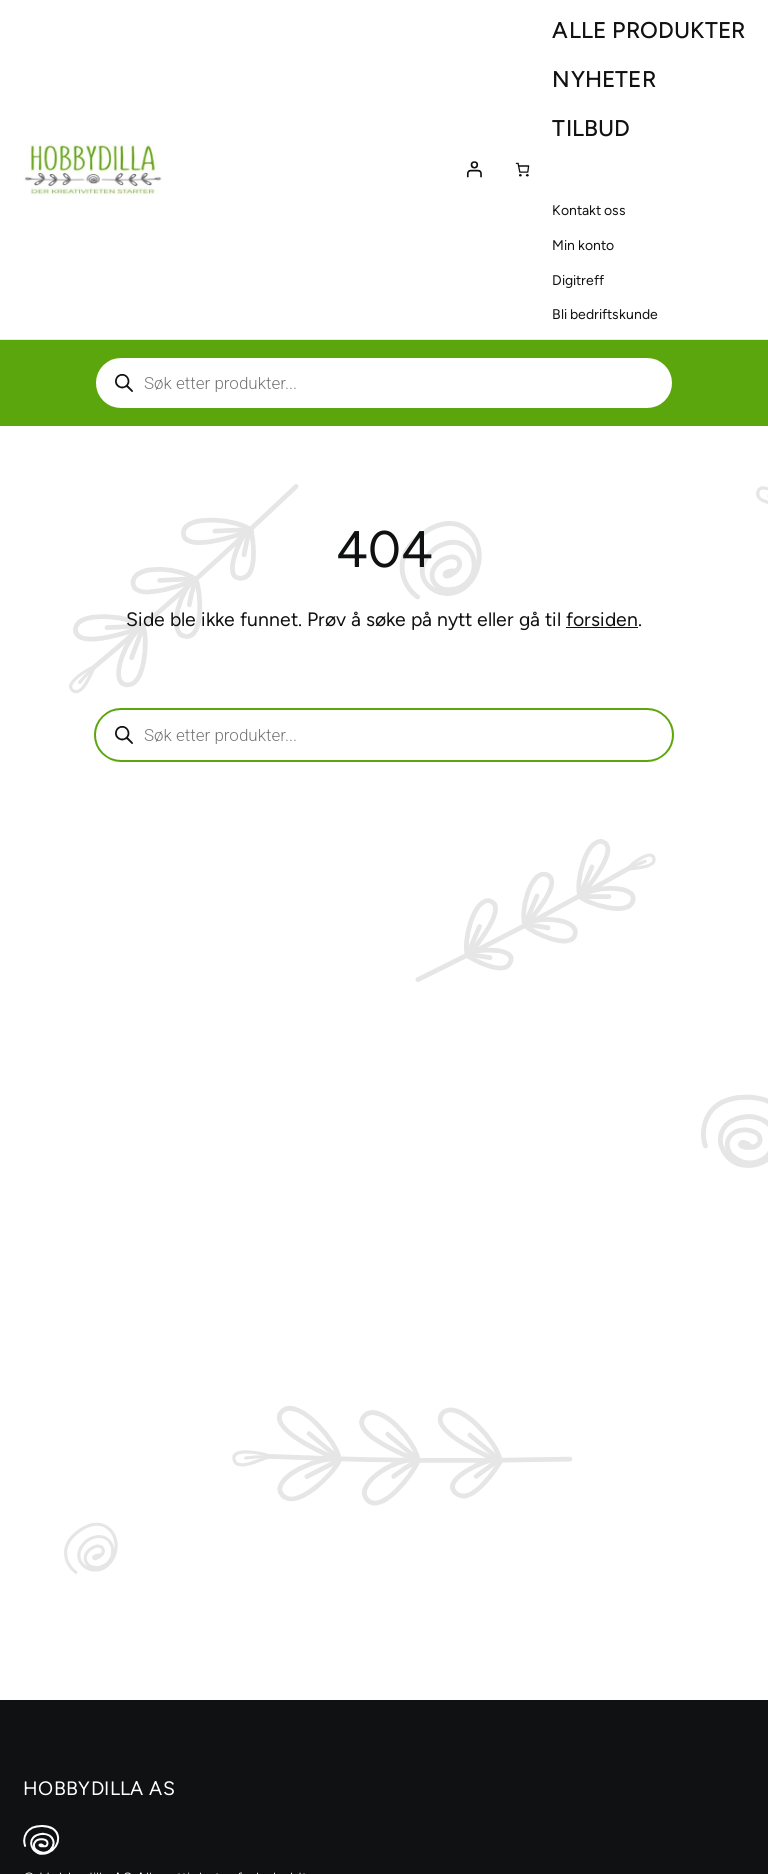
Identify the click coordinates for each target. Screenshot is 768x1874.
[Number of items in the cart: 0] (522, 169)
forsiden (602, 619)
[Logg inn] (474, 169)
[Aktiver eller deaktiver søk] (384, 383)
